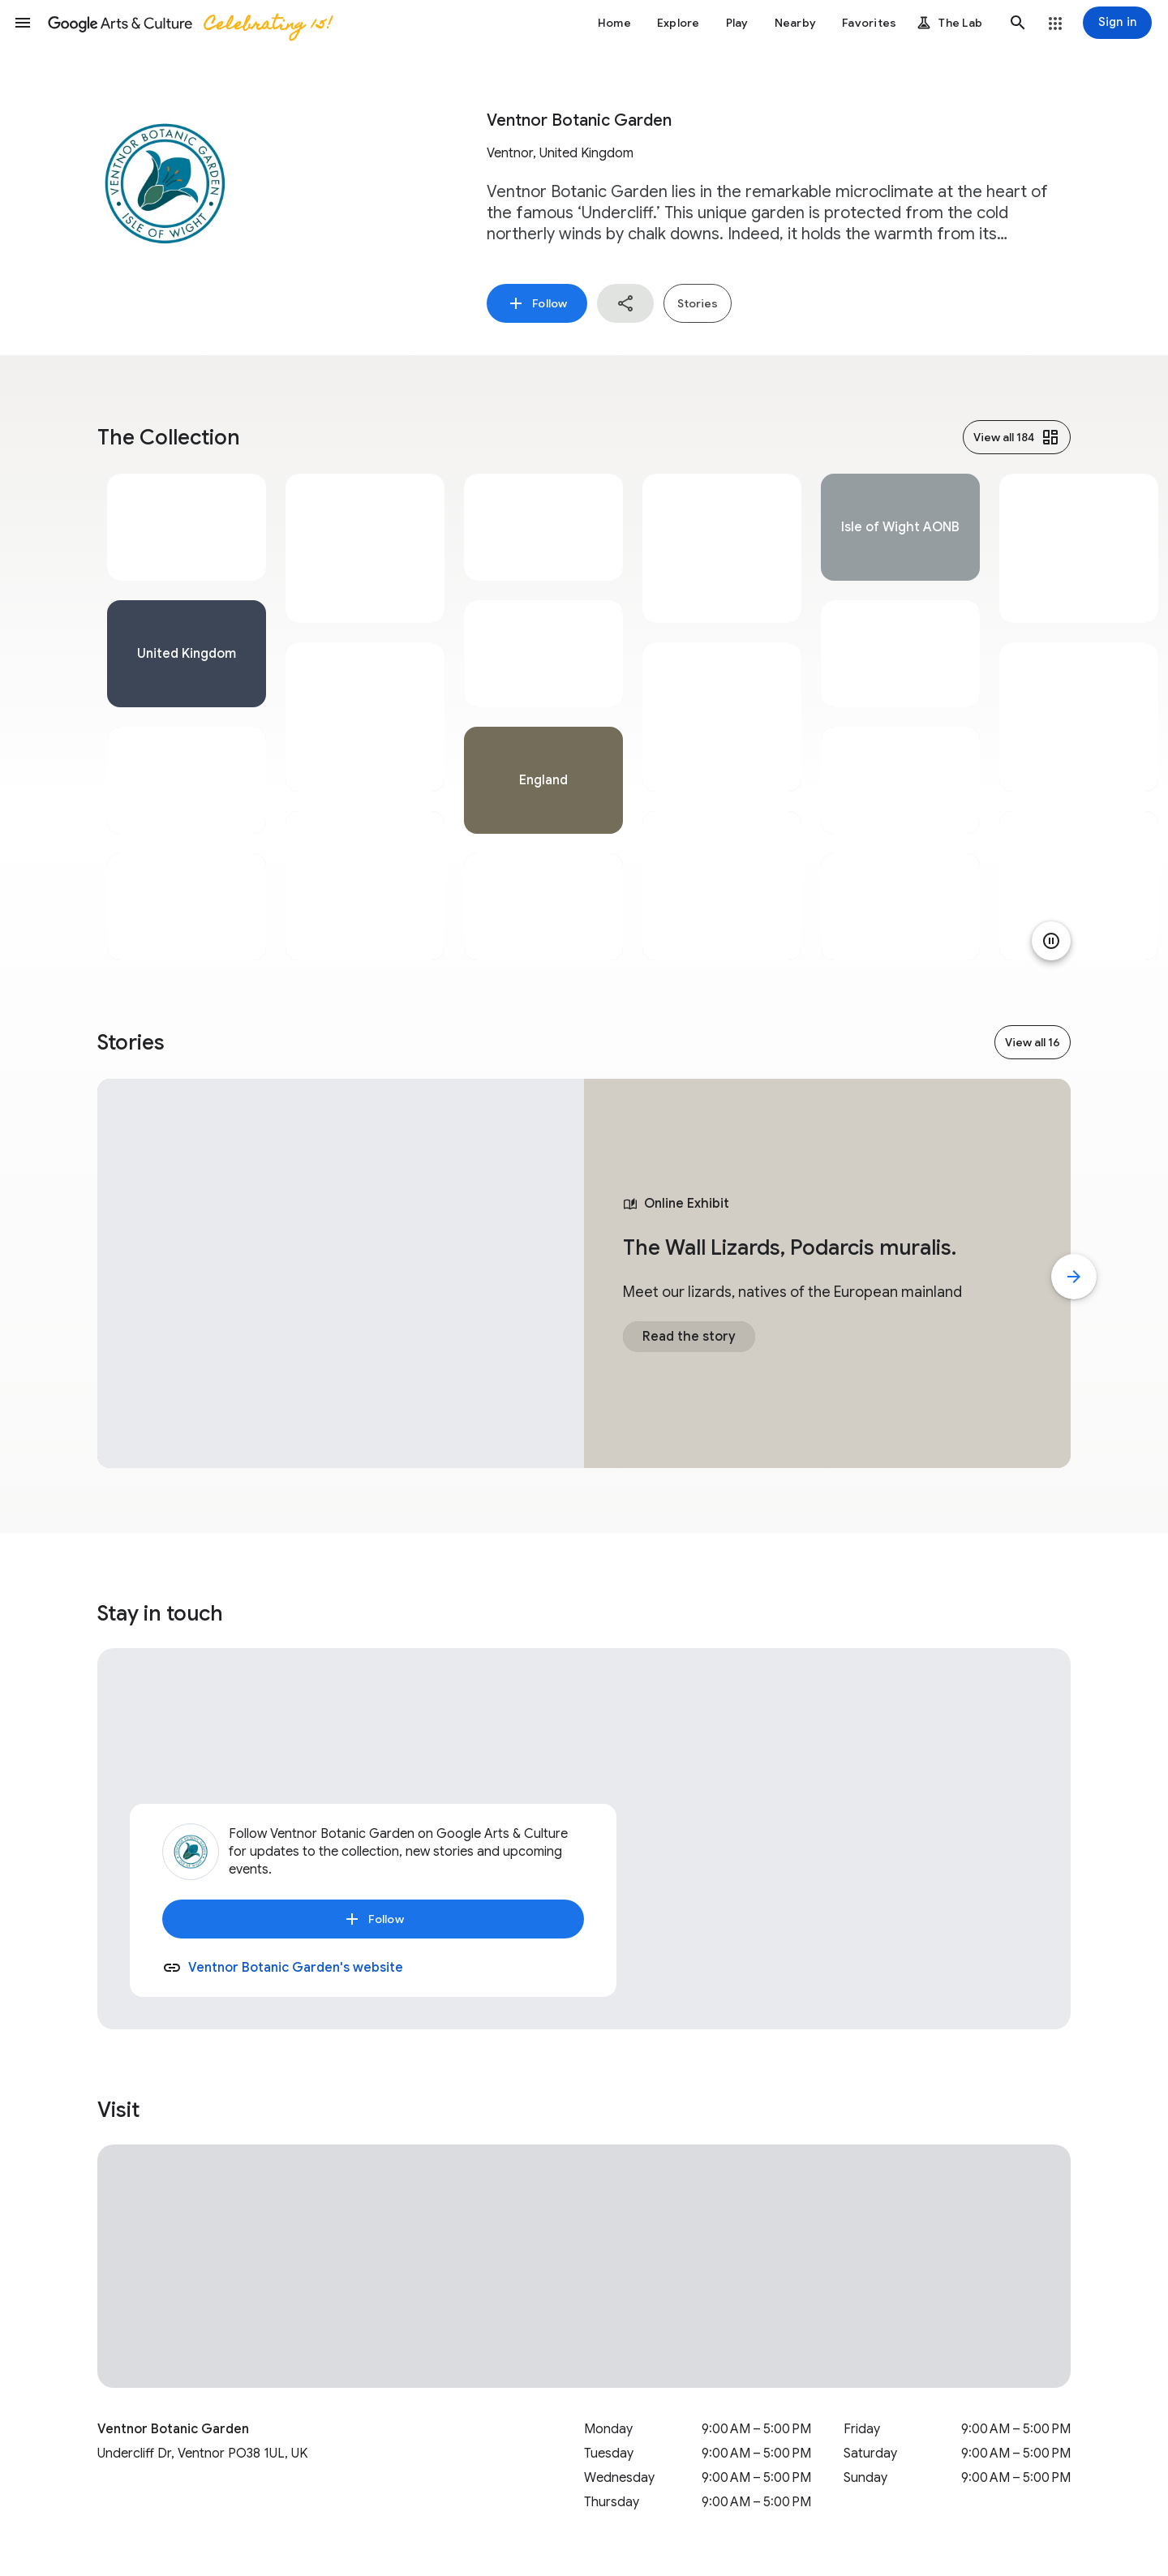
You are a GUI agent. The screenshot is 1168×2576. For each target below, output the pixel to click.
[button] (22, 22)
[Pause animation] (1051, 940)
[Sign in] (1117, 22)
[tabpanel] (186, 717)
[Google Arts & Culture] (189, 22)
